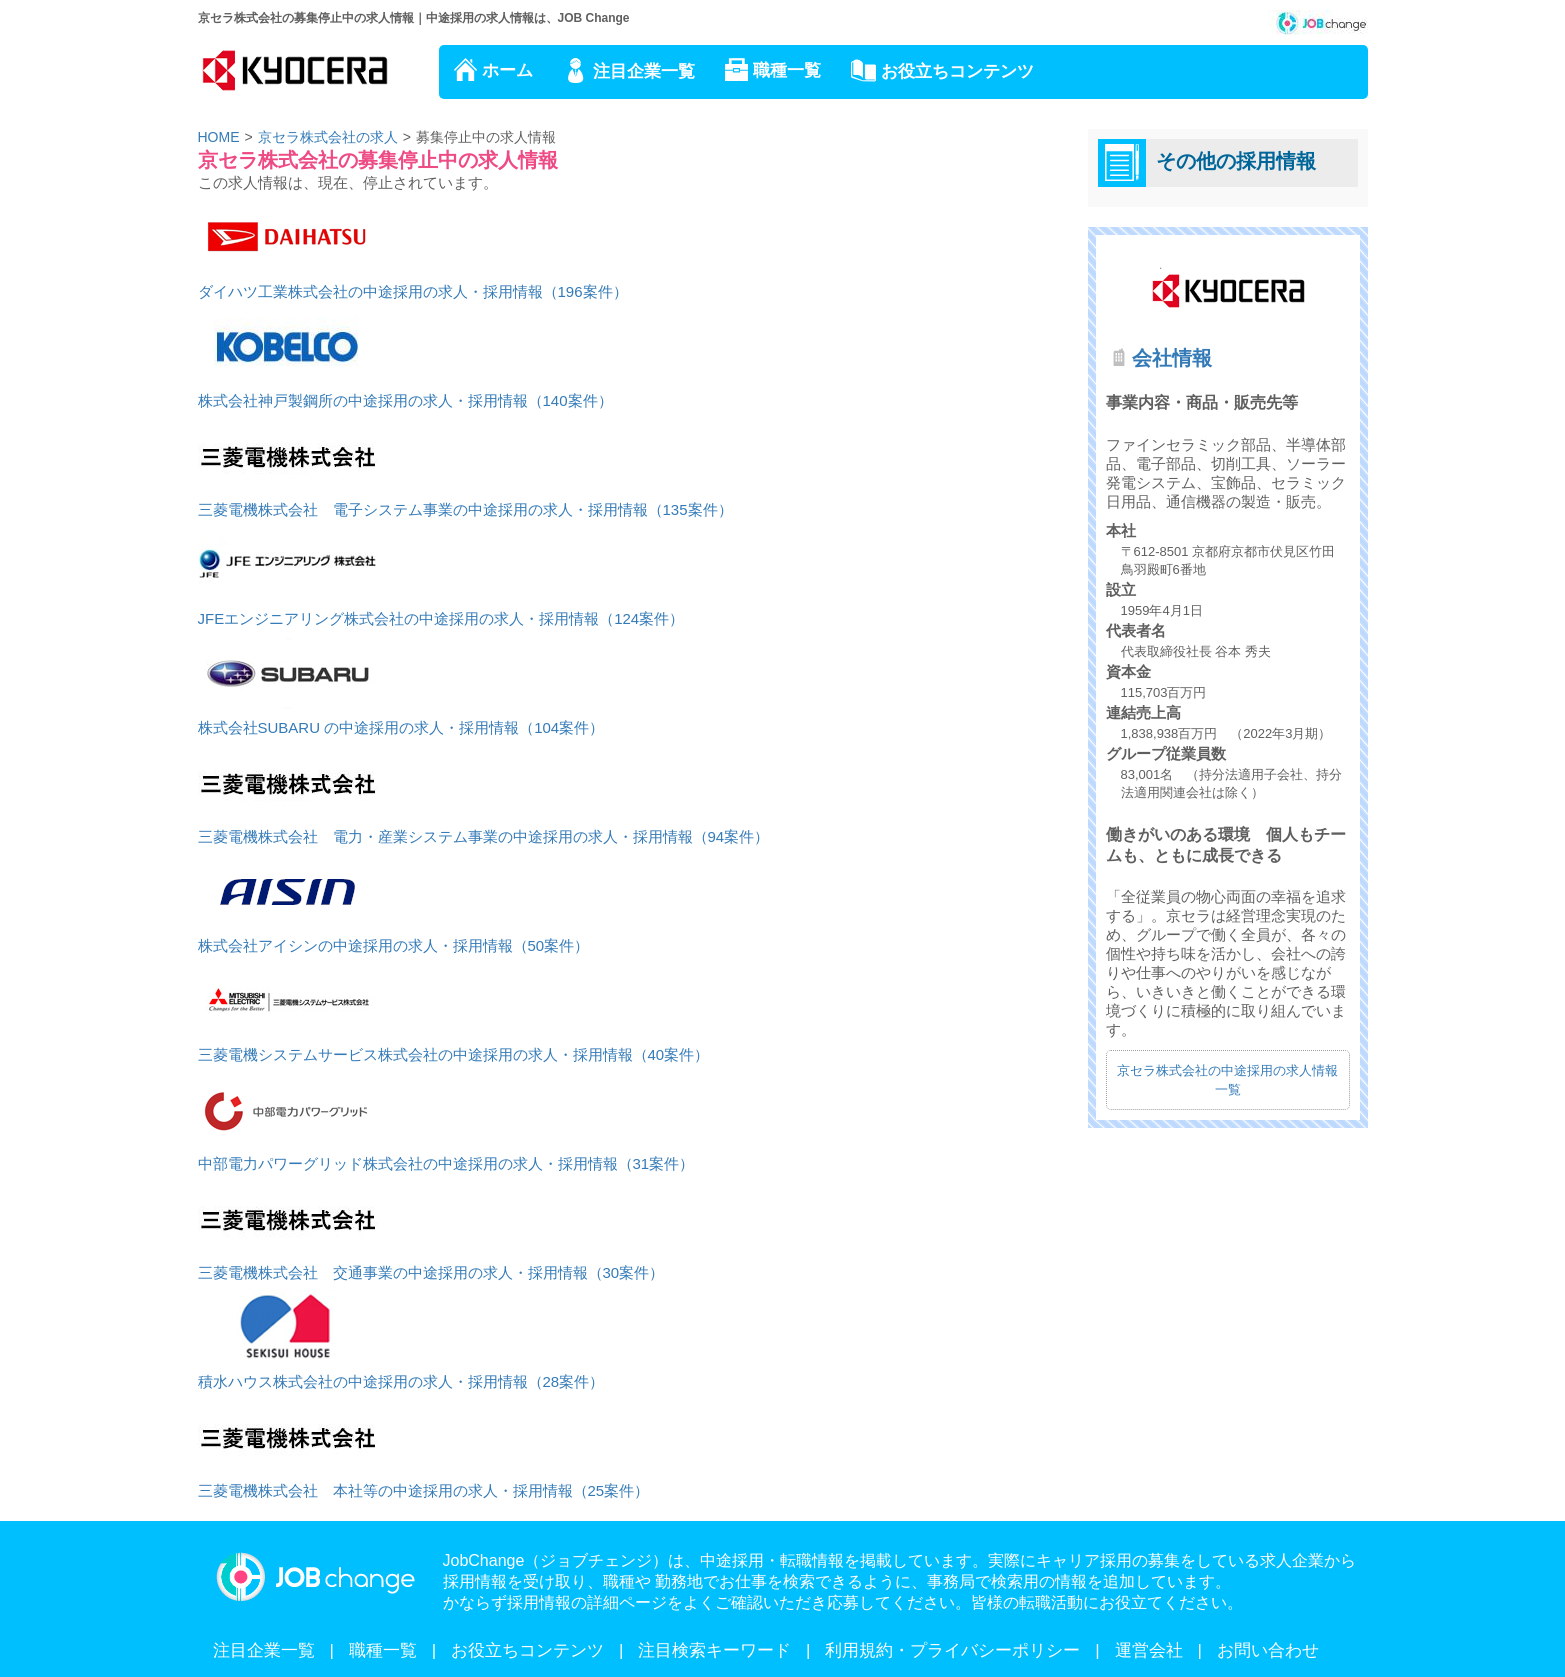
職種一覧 (787, 70)
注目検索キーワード (714, 1650)
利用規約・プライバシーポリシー (952, 1650)
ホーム (507, 70)
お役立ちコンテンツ (957, 71)
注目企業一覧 (644, 71)
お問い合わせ (1268, 1650)
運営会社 (1149, 1650)
